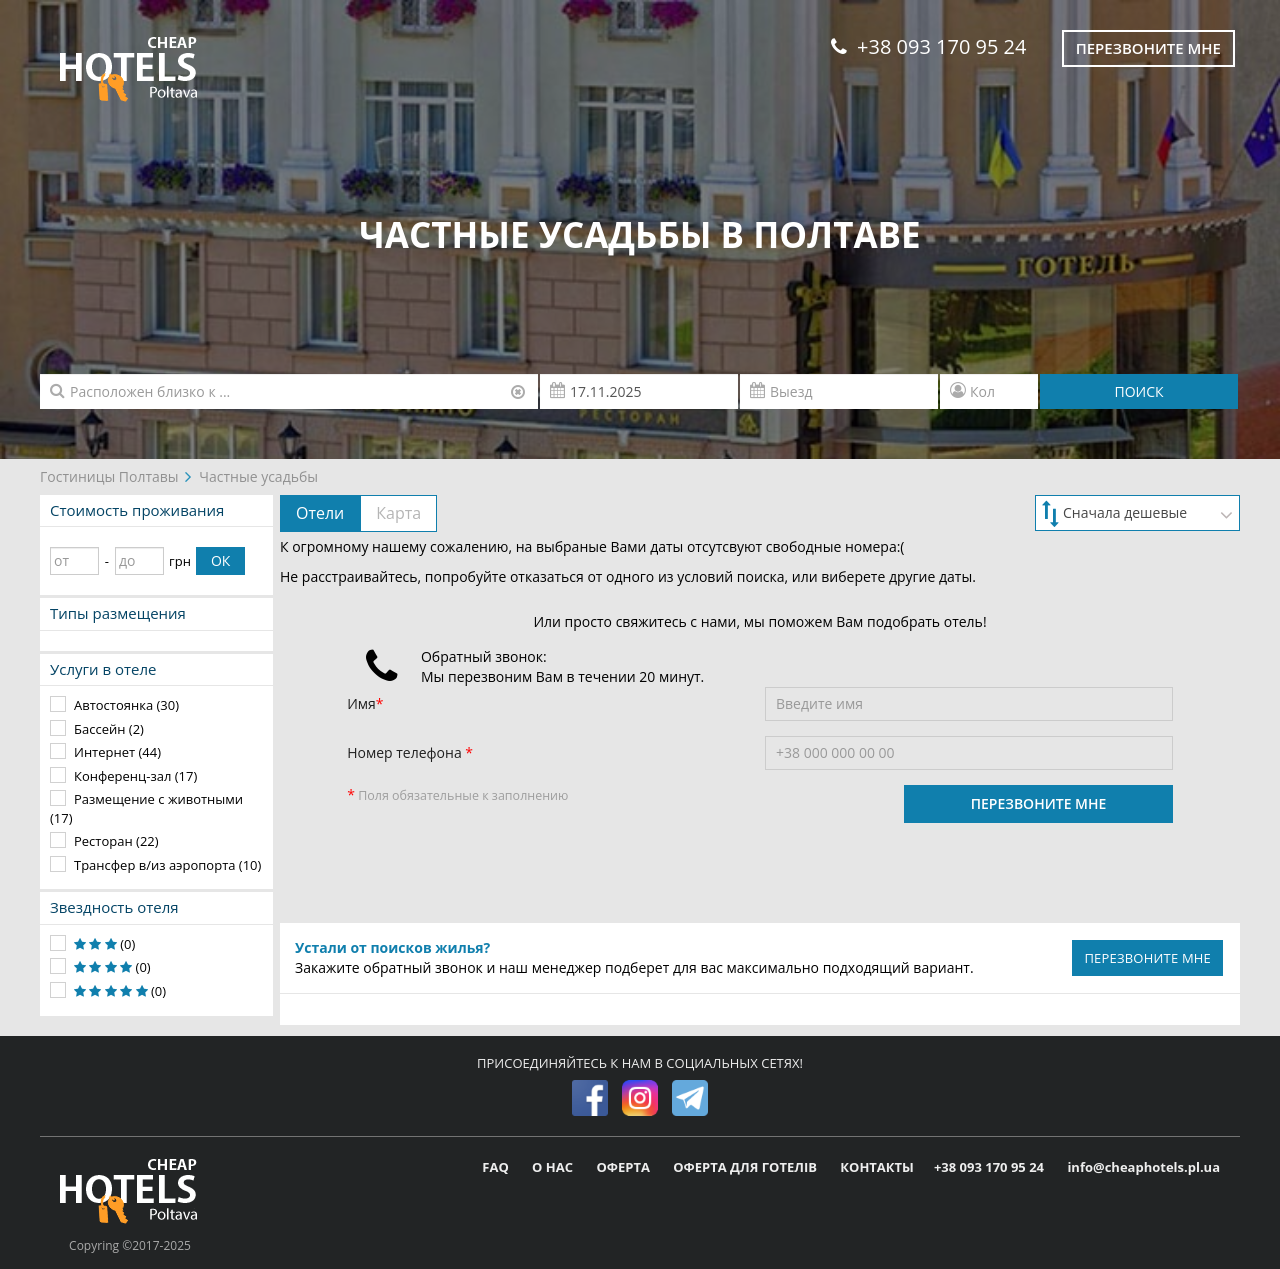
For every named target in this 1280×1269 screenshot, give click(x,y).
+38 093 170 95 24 (928, 46)
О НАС (554, 1167)
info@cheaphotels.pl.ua (1143, 1167)
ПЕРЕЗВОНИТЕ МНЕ (1039, 803)
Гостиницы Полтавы (109, 476)
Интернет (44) (117, 752)
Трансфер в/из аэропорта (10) (167, 865)
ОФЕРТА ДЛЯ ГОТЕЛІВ (746, 1167)
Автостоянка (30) (126, 705)
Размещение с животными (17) (146, 808)
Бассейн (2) (109, 729)
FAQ (497, 1167)
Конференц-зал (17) (135, 776)
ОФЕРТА (624, 1167)
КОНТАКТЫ (877, 1167)
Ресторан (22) (116, 841)
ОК (220, 560)
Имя (361, 703)
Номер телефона (406, 752)
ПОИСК (1138, 391)
